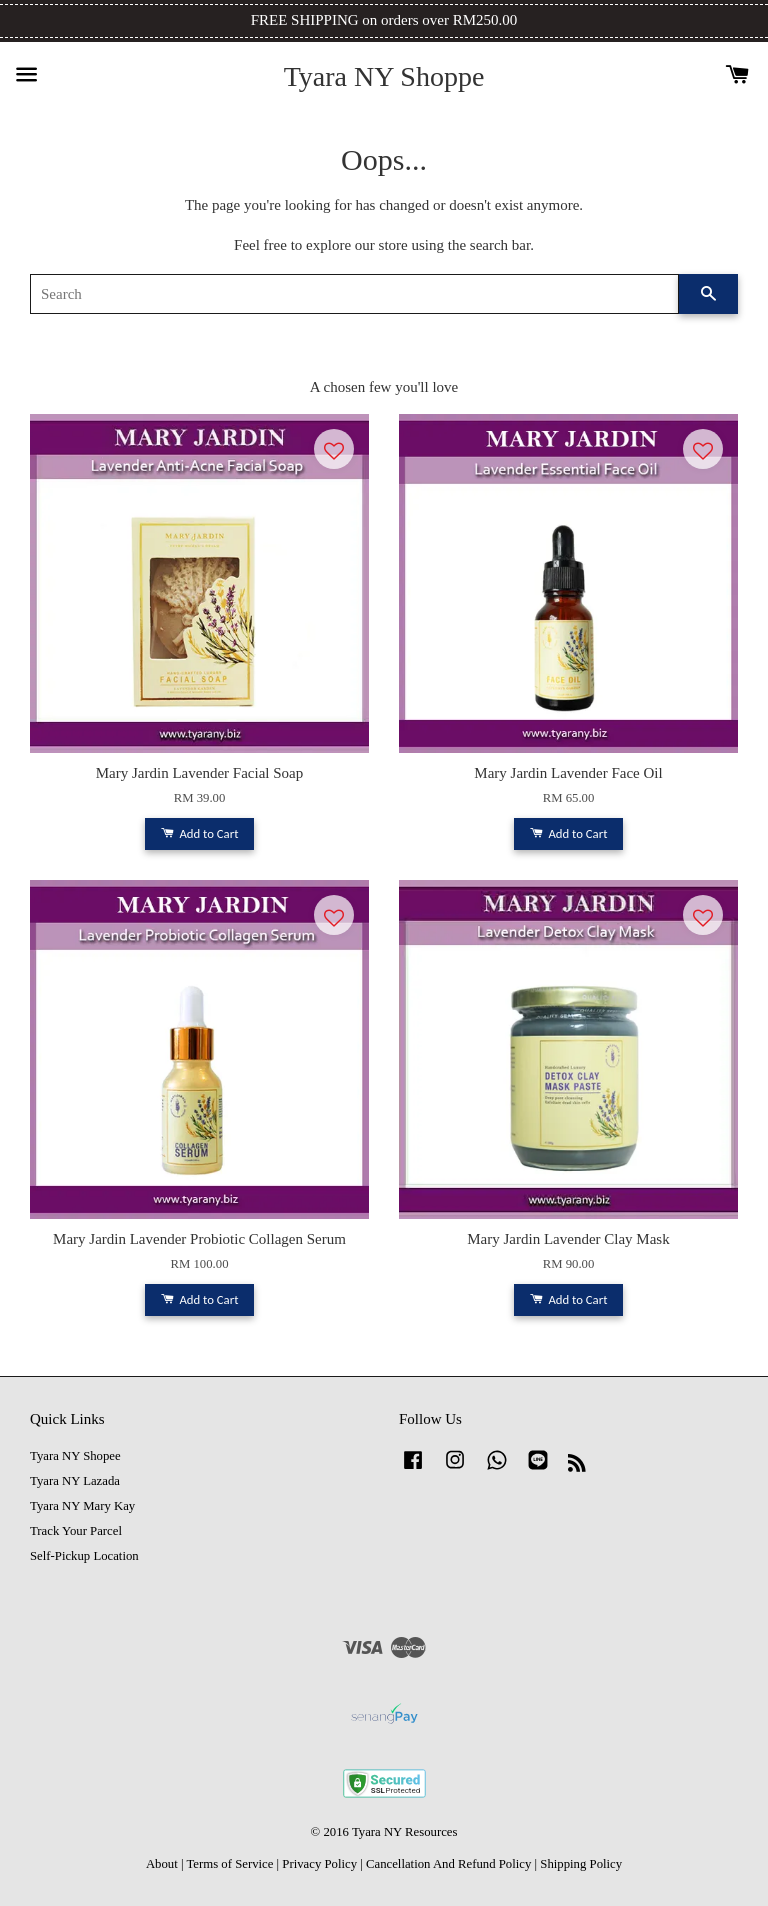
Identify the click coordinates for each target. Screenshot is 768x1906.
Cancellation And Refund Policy (448, 1864)
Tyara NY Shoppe (384, 76)
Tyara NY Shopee (75, 1456)
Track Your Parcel (76, 1531)
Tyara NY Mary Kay (82, 1506)
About (162, 1864)
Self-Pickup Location (84, 1556)
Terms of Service (229, 1864)
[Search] (354, 294)
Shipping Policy (581, 1864)
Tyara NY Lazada (75, 1481)
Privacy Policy (319, 1864)
